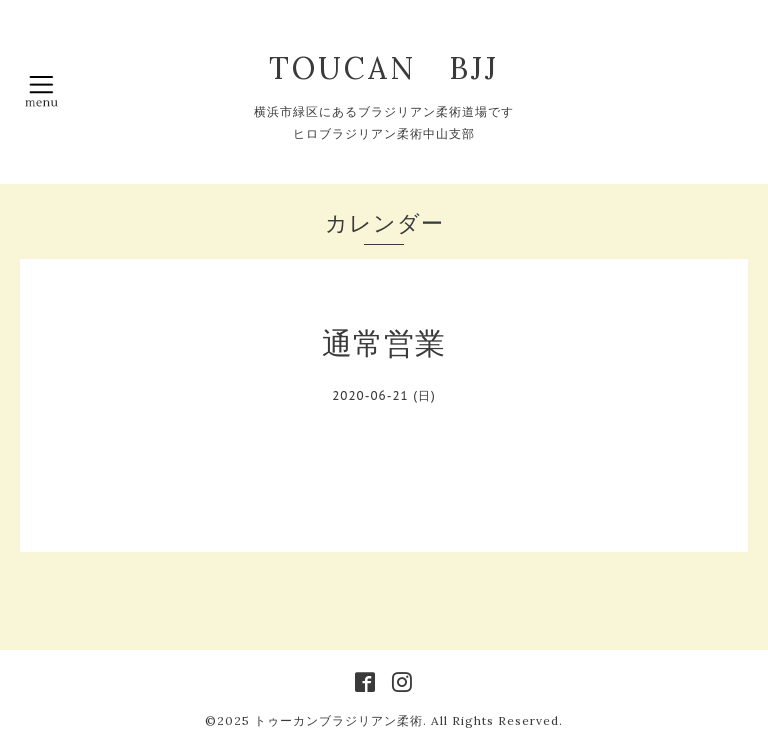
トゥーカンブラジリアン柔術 (338, 720)
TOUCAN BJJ (400, 68)
